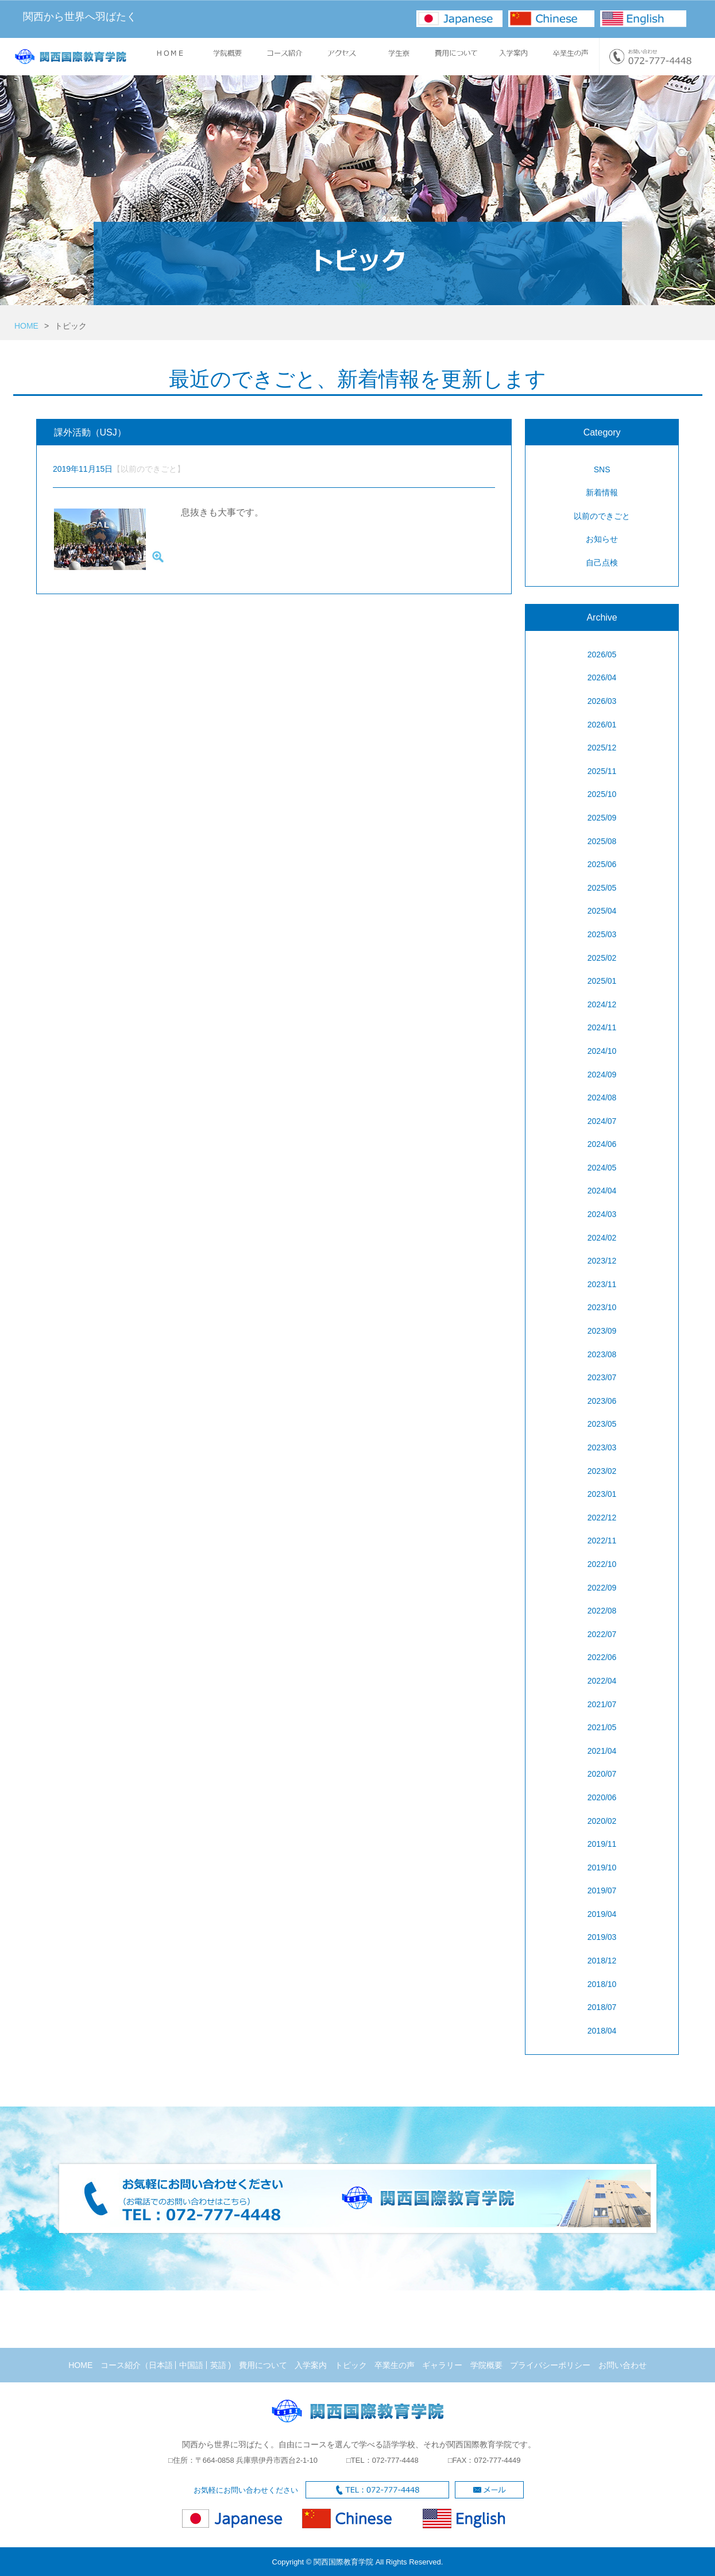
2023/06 (602, 1401)
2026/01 (602, 724)
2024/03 (602, 1214)
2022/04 (602, 1680)
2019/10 (602, 1867)
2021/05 (602, 1727)
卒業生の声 (394, 2365)
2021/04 (602, 1750)
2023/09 (602, 1330)
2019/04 (602, 1914)
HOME (26, 325)
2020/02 (602, 1821)
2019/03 (602, 1937)
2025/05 (602, 887)
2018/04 (602, 2030)
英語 (218, 2365)
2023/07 (602, 1377)
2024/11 (602, 1027)
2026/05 (602, 654)
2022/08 (602, 1610)
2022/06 (602, 1657)
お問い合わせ (622, 2365)
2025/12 (602, 747)
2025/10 (602, 794)
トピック (351, 2365)
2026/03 (602, 701)
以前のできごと (602, 516)
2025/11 (602, 771)
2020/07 (602, 1773)
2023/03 (602, 1447)
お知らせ (602, 539)
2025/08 (602, 841)
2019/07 (602, 1890)
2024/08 (602, 1097)
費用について (263, 2365)
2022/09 (602, 1587)
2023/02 (602, 1471)
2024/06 (602, 1144)
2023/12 (602, 1260)
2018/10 (602, 1984)
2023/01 (602, 1494)
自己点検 (602, 562)
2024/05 (602, 1167)
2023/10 (602, 1307)
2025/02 (602, 957)
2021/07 (602, 1704)
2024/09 (602, 1074)
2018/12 (602, 1960)
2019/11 (602, 1844)
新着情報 (602, 492)
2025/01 (602, 980)
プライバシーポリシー (550, 2365)
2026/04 (602, 677)
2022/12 (602, 1517)
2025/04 (602, 910)
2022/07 (602, 1634)
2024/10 (602, 1051)
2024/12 (602, 1004)
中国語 (191, 2365)
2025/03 (602, 934)
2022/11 (602, 1540)
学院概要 (486, 2365)
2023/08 (602, 1354)
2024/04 (602, 1190)
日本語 (161, 2365)
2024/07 (602, 1121)
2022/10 (602, 1564)
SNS (602, 469)
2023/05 (602, 1423)
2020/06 (602, 1797)
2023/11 (602, 1284)
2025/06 (602, 864)
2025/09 (602, 817)
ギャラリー (442, 2365)
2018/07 (602, 2007)
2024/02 (602, 1237)
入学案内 (311, 2365)
